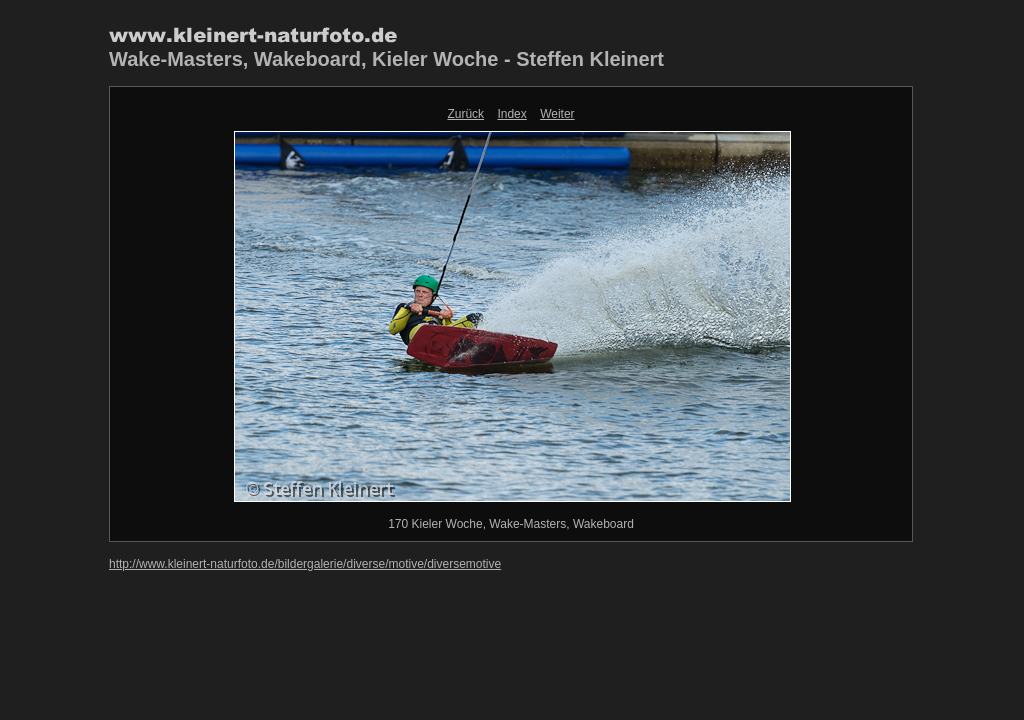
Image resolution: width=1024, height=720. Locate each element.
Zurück (465, 114)
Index (511, 114)
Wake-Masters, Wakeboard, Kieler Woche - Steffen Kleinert (386, 59)
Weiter (557, 114)
